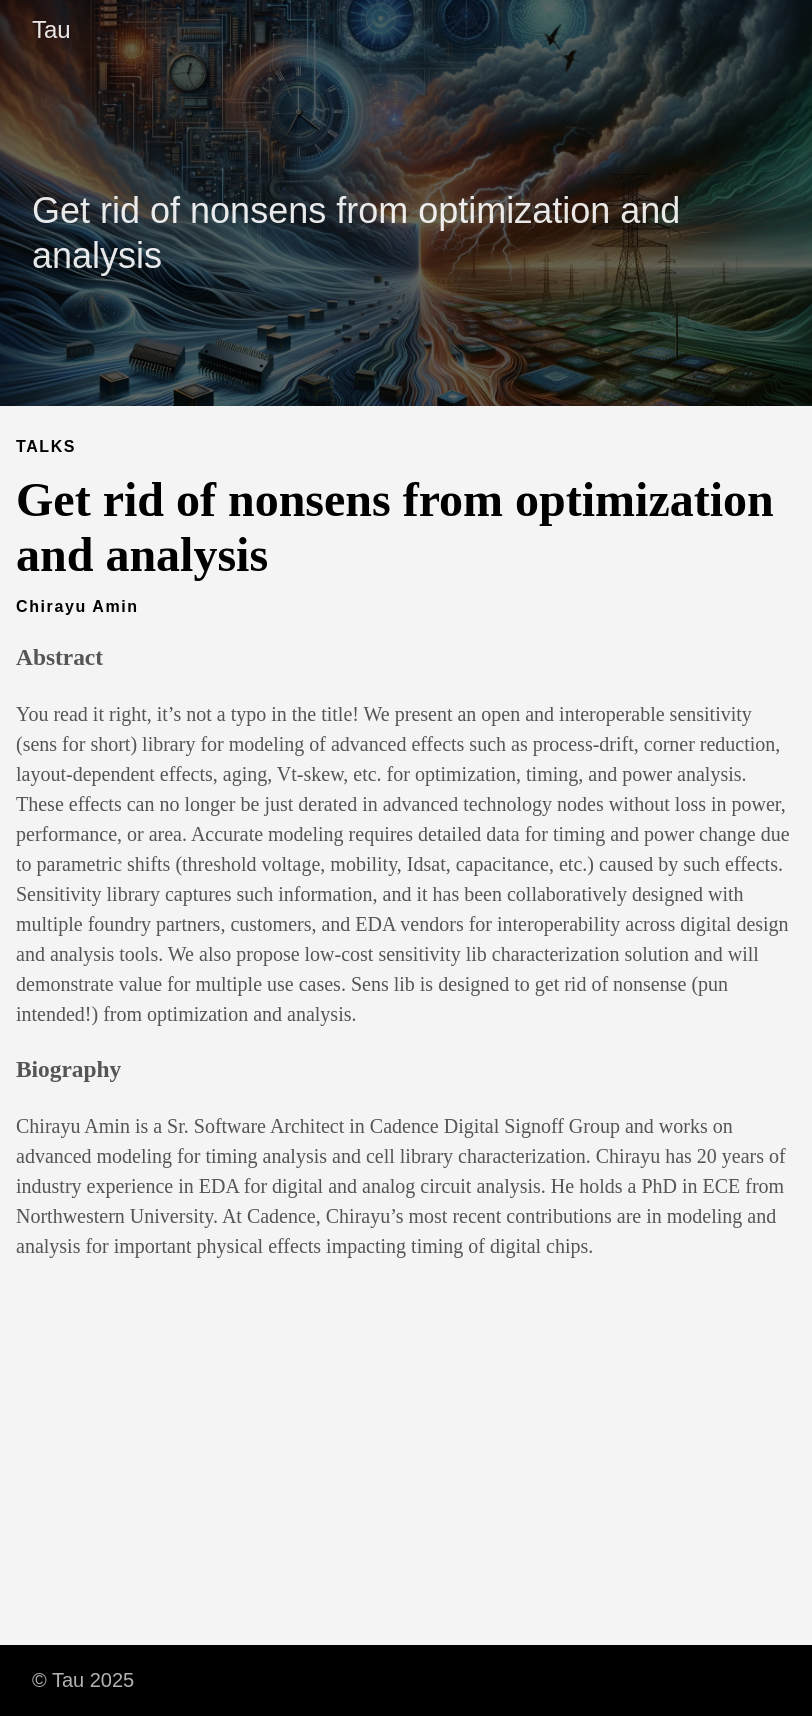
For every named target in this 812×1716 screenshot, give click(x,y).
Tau (51, 29)
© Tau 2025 (83, 1680)
